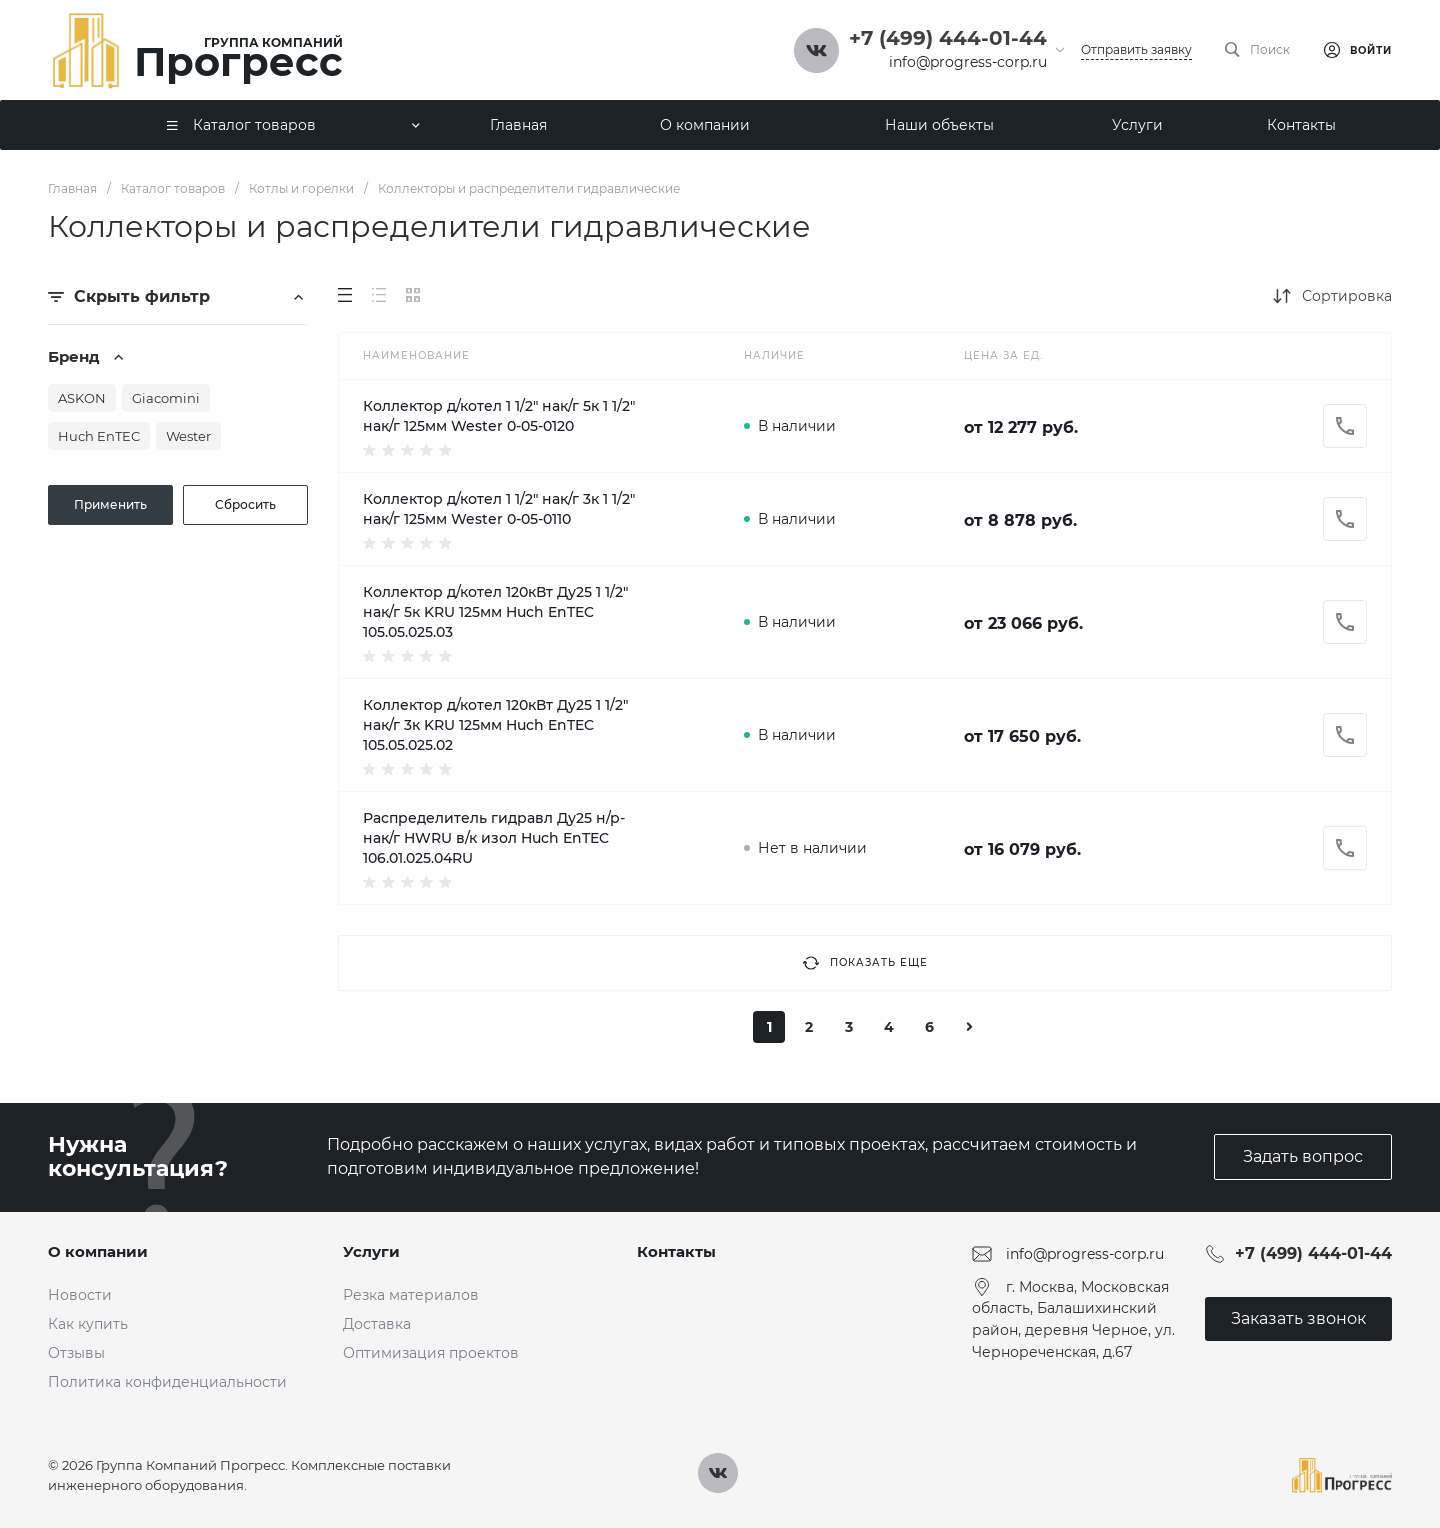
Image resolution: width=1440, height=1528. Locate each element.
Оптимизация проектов (431, 1353)
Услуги (371, 1251)
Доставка (377, 1324)
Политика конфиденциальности (167, 1382)
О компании (98, 1251)
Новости (80, 1295)
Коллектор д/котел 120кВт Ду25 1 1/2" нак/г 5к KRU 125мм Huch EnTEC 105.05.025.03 (495, 612)
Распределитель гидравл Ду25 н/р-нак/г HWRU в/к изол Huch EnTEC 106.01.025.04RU (494, 838)
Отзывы (76, 1353)
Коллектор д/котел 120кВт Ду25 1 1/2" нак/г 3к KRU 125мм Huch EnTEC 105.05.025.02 (495, 725)
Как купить (88, 1324)
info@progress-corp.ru (968, 62)
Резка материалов (411, 1295)
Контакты (676, 1251)
